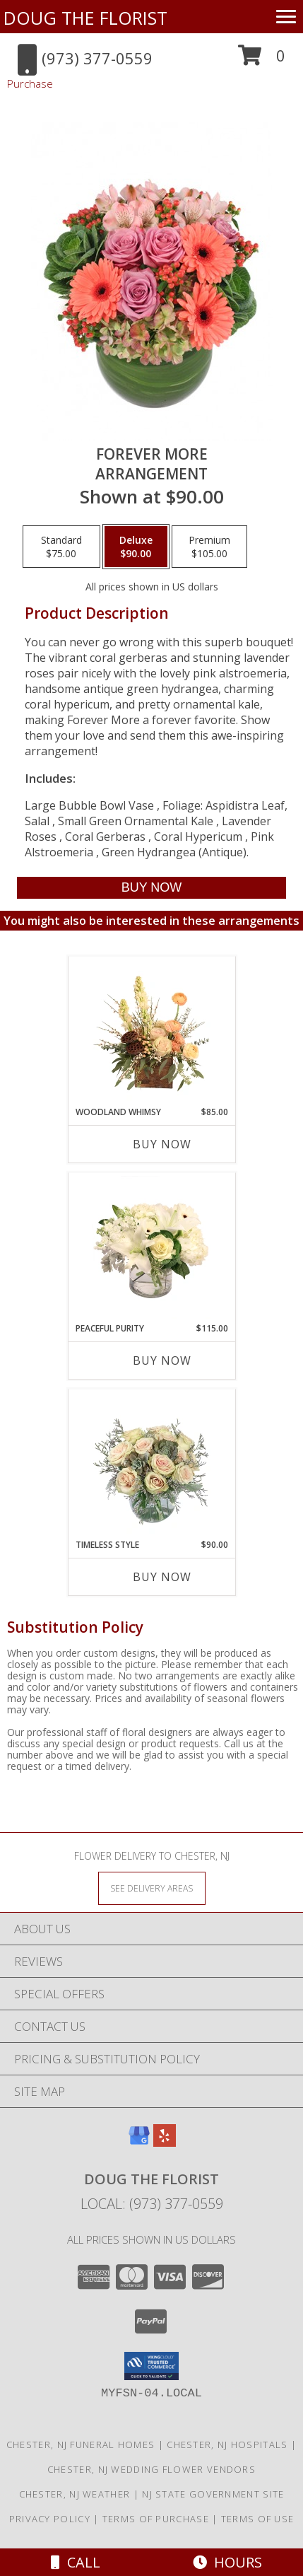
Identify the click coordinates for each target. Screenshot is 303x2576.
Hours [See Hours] (227, 2562)
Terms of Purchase (155, 2518)
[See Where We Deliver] (152, 1887)
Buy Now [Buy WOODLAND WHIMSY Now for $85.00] (162, 1144)
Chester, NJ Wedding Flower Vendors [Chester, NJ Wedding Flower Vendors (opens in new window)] (151, 2469)
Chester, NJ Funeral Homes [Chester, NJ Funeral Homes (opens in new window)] (80, 2444)
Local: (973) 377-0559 (152, 2203)
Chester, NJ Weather (75, 2494)
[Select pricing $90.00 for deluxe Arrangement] (136, 546)
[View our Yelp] (164, 2142)
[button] (261, 60)
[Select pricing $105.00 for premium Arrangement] (209, 546)
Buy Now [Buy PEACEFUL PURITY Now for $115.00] (162, 1360)
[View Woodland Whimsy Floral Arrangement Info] (151, 1031)
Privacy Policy (49, 2518)
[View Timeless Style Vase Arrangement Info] (151, 1463)
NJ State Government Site (213, 2494)
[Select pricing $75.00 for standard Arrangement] (61, 546)
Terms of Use (258, 2518)
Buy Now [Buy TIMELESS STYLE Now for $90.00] (162, 1577)
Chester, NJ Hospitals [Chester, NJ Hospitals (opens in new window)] (227, 2444)
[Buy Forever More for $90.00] (151, 888)
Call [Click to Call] (75, 2562)
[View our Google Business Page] (139, 2142)
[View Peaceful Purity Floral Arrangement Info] (151, 1247)
